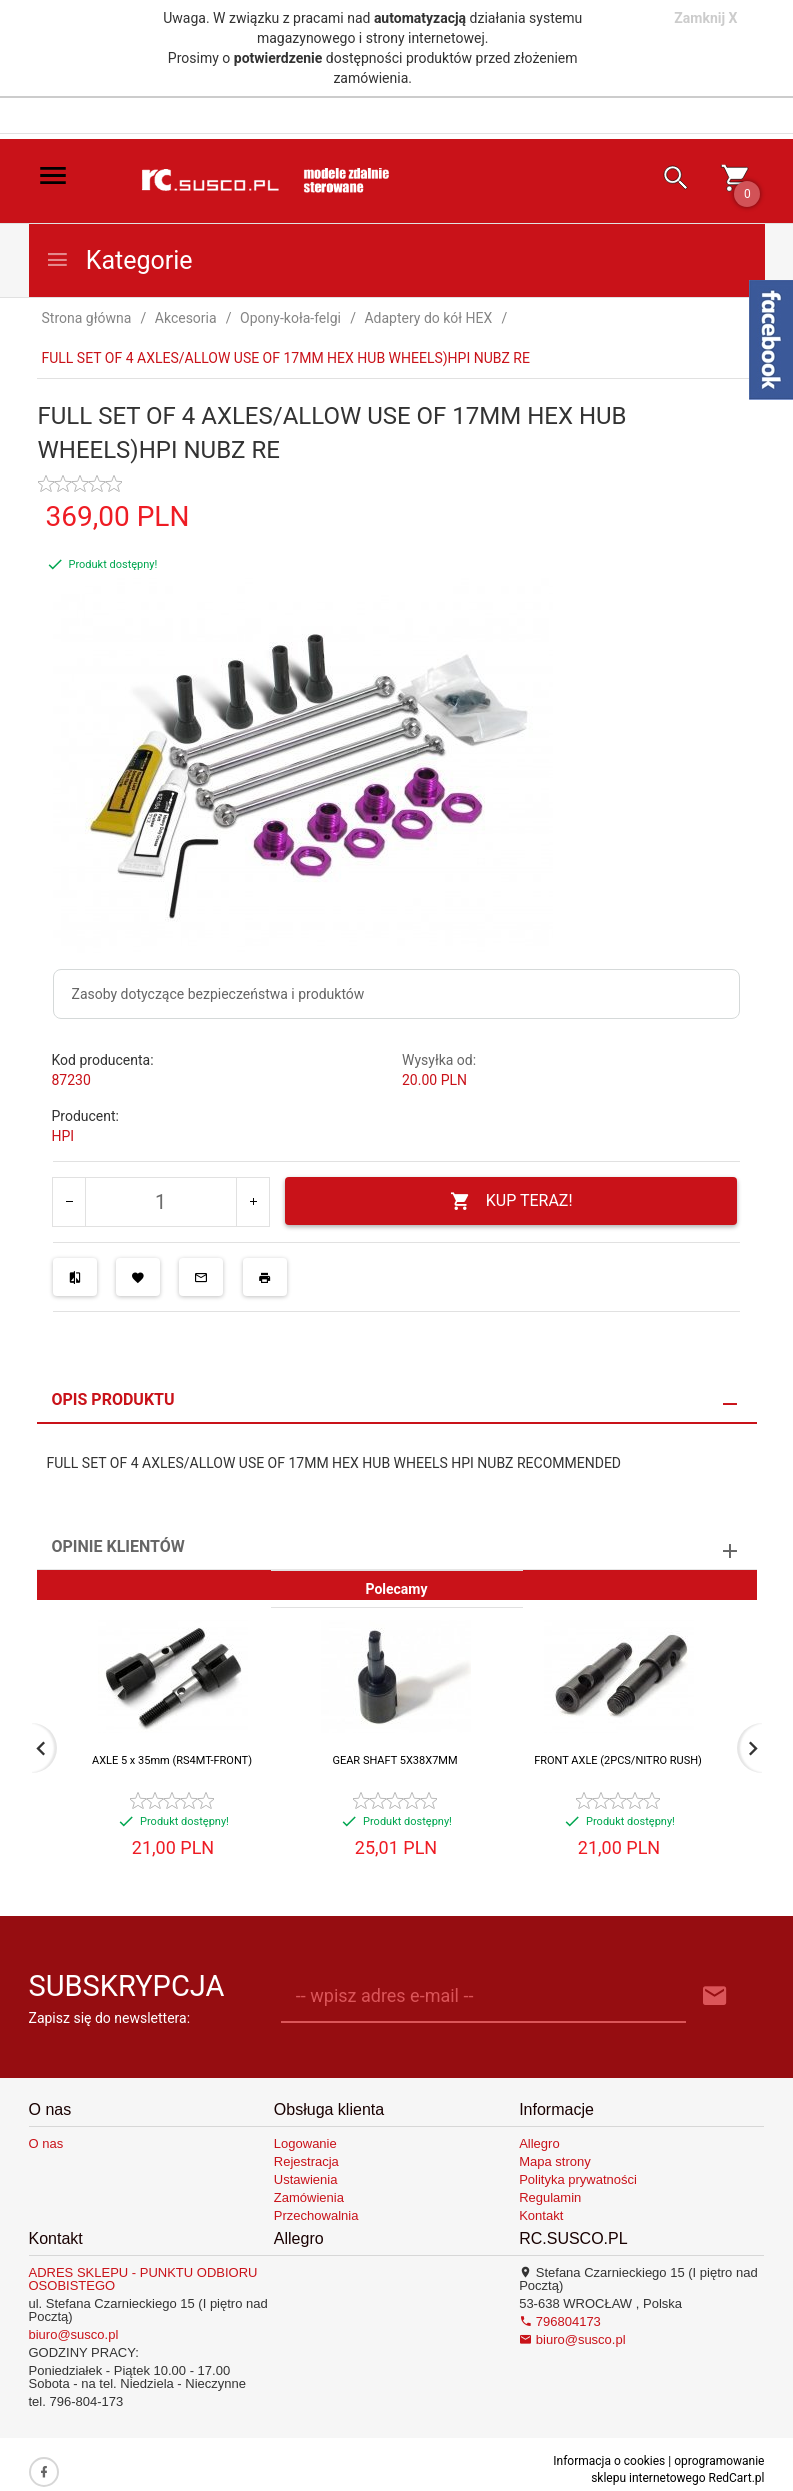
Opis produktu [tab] (113, 1399)
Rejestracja (306, 2161)
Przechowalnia (316, 2215)
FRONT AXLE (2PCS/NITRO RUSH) (618, 1760)
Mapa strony (555, 2161)
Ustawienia (306, 2179)
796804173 (560, 2321)
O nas (46, 2143)
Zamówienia (309, 2197)
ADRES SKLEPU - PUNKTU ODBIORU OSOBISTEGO (143, 2279)
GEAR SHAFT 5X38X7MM (394, 1760)
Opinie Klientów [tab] (118, 1546)
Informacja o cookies (609, 2461)
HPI (63, 1136)
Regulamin (550, 2197)
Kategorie (119, 260)
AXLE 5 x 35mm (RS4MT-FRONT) (172, 1760)
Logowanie (305, 2143)
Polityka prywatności (578, 2179)
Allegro (539, 2143)
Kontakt (541, 2215)
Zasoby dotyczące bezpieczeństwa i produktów (218, 994)
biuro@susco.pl (74, 2334)
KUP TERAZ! (511, 1201)
